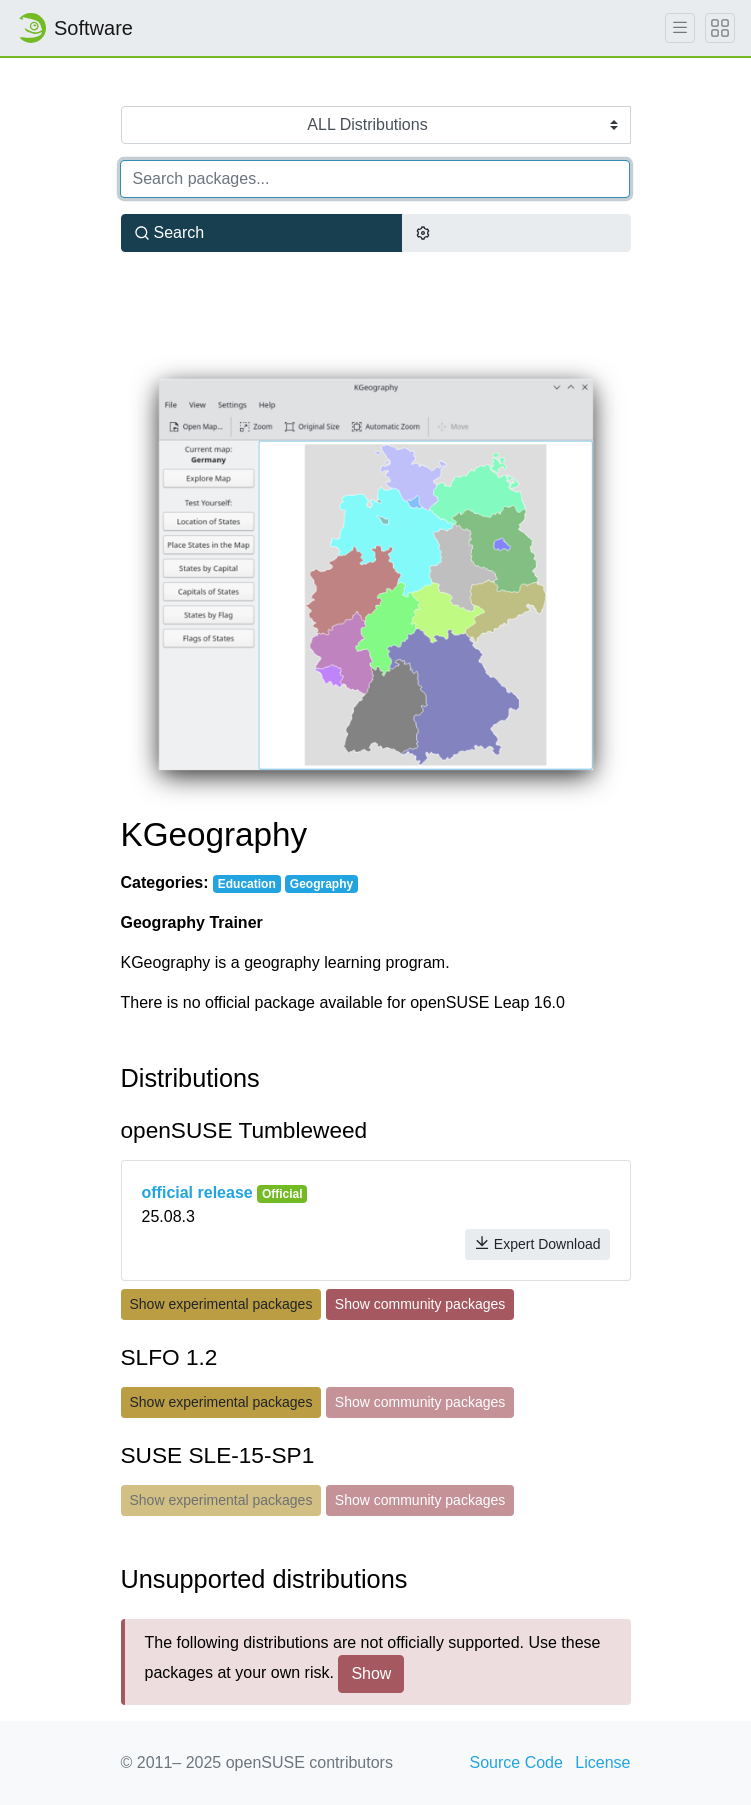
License (602, 1762)
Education (247, 884)
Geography (321, 884)
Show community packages (420, 1304)
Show (371, 1673)
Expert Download (537, 1243)
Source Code (516, 1762)
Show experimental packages (221, 1304)
